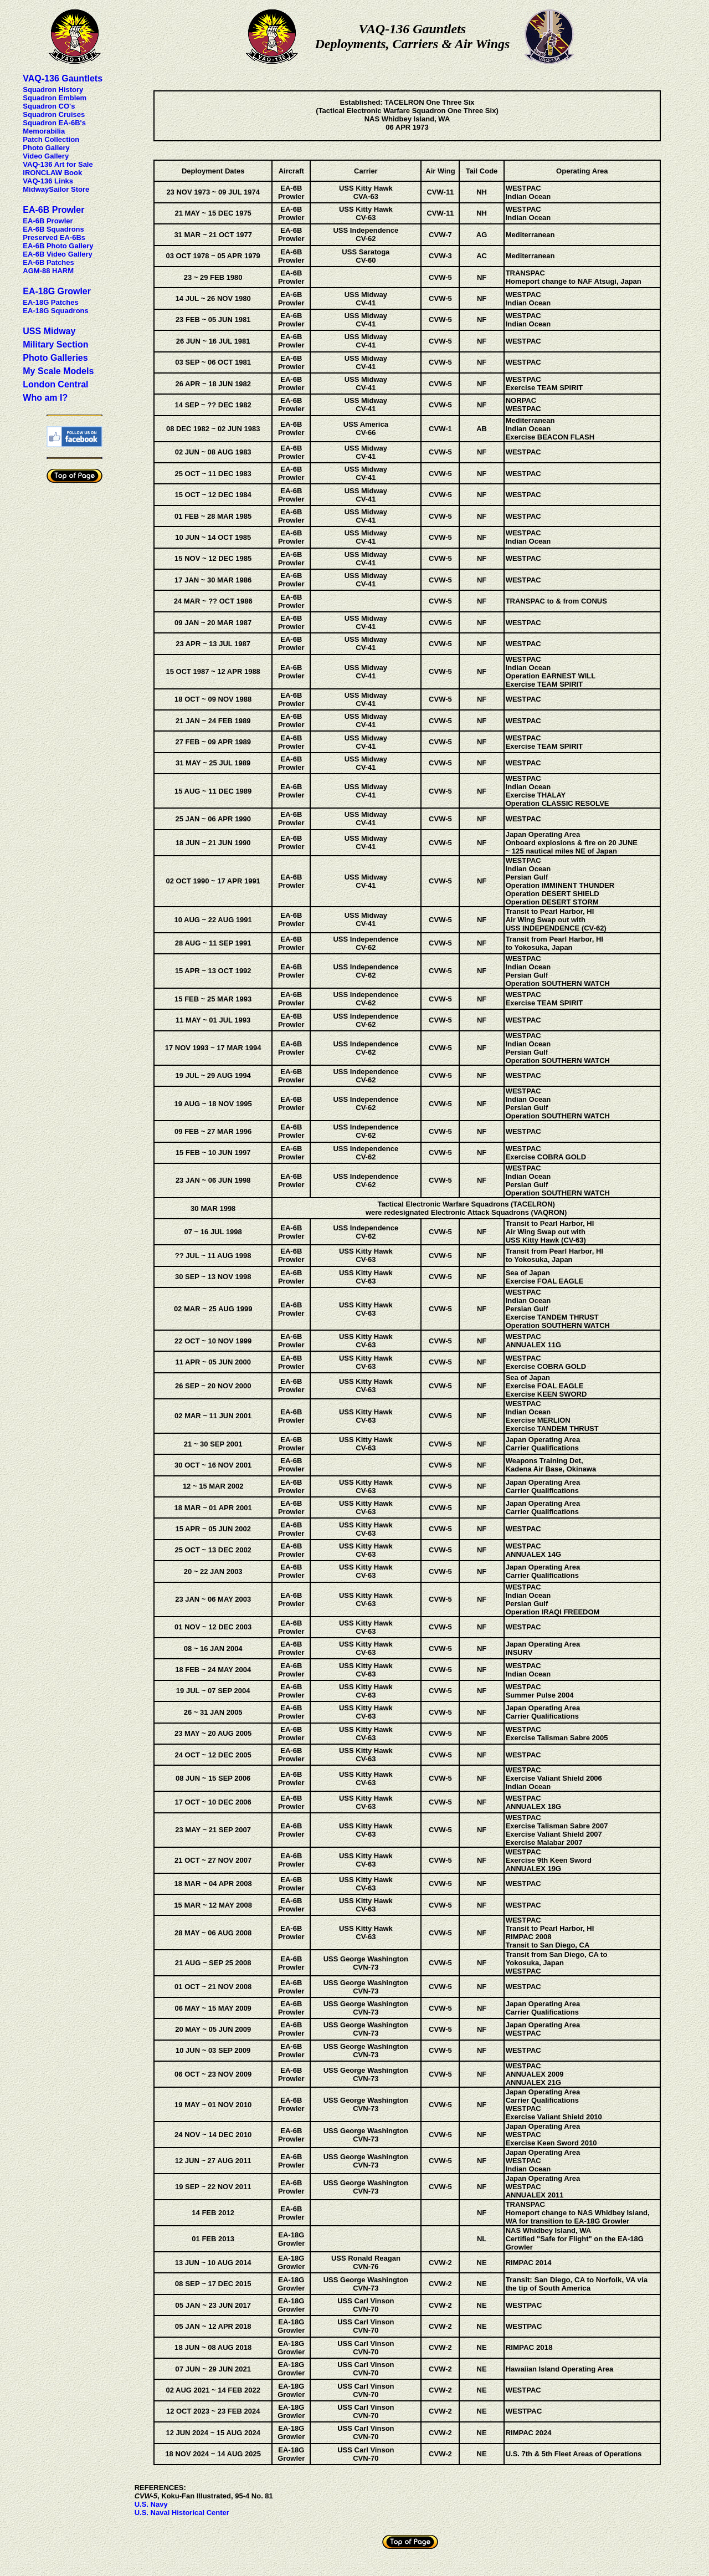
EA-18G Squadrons (55, 310)
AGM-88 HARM (48, 271)
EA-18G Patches (50, 302)
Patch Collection (51, 139)
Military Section (55, 344)
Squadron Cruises (54, 114)
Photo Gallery (46, 148)
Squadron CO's (49, 106)
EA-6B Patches (48, 262)
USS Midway (49, 331)
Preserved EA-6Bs (54, 237)
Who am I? (45, 397)
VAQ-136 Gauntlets (62, 78)
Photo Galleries (55, 357)
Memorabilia (44, 131)
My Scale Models (58, 371)
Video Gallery (46, 156)
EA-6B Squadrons (53, 229)
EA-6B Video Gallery (57, 254)
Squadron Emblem (54, 98)
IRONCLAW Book (52, 172)
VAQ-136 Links (48, 181)
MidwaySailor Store (56, 189)
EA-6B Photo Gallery (58, 246)
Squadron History (53, 89)
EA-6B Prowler (53, 209)
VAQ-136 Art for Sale (58, 164)
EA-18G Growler (57, 291)
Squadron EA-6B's (54, 123)
